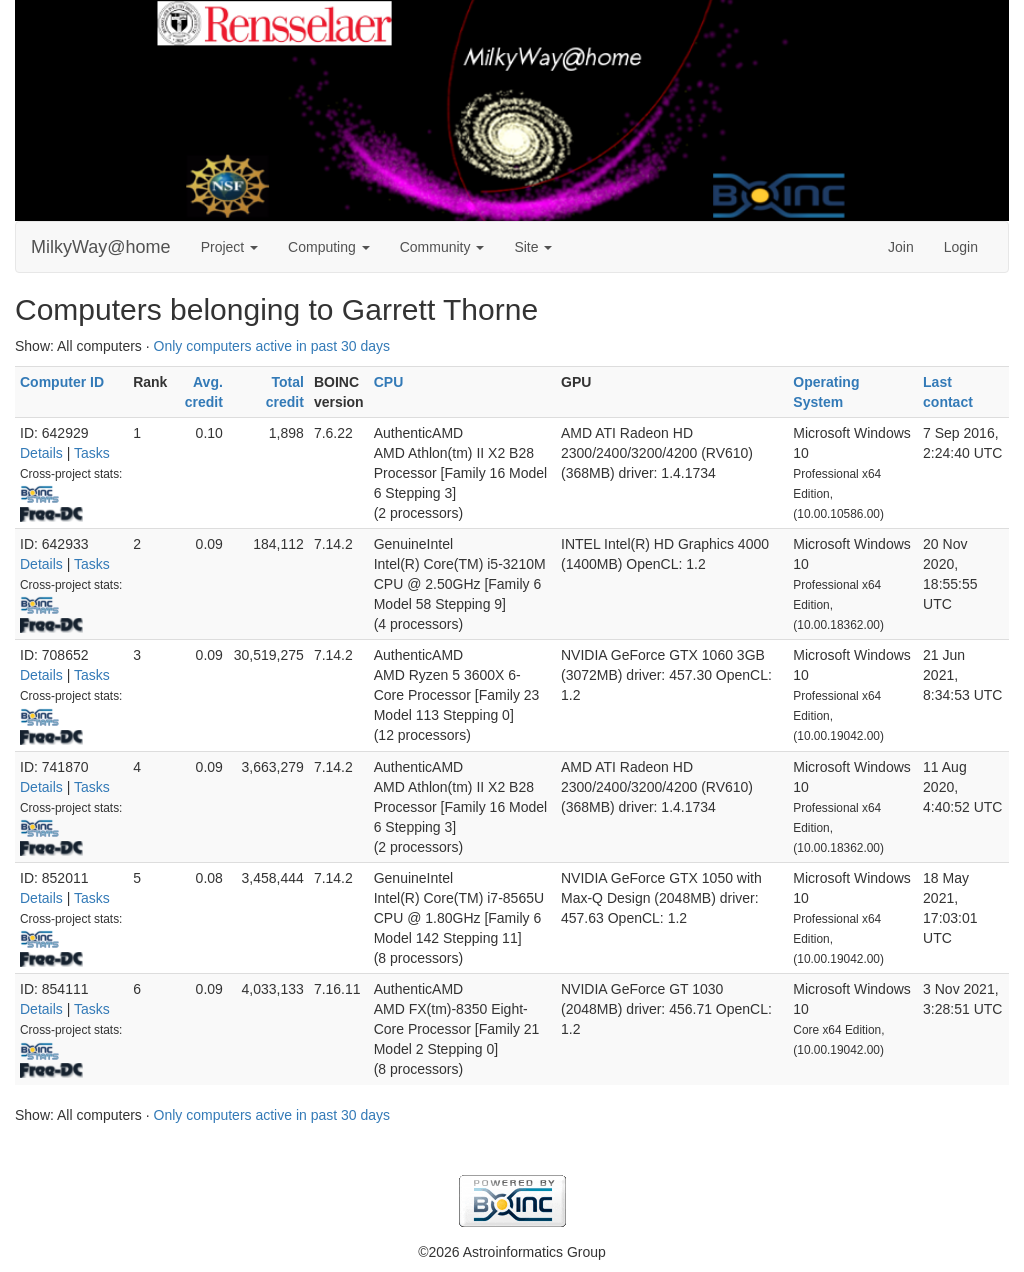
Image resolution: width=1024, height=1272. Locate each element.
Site (533, 247)
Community (442, 247)
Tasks (92, 453)
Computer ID (62, 382)
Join (901, 247)
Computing (329, 247)
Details (41, 453)
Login (961, 247)
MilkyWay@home (101, 247)
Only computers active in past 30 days (272, 346)
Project (229, 247)
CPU (389, 382)
